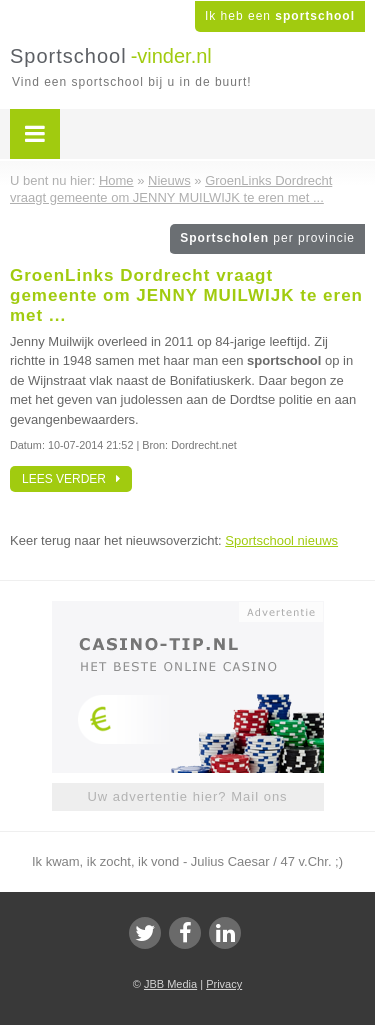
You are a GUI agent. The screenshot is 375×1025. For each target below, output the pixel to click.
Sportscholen (267, 238)
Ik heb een (280, 16)
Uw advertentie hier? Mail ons (187, 796)
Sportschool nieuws (281, 540)
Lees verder (71, 479)
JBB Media (170, 984)
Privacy (224, 984)
